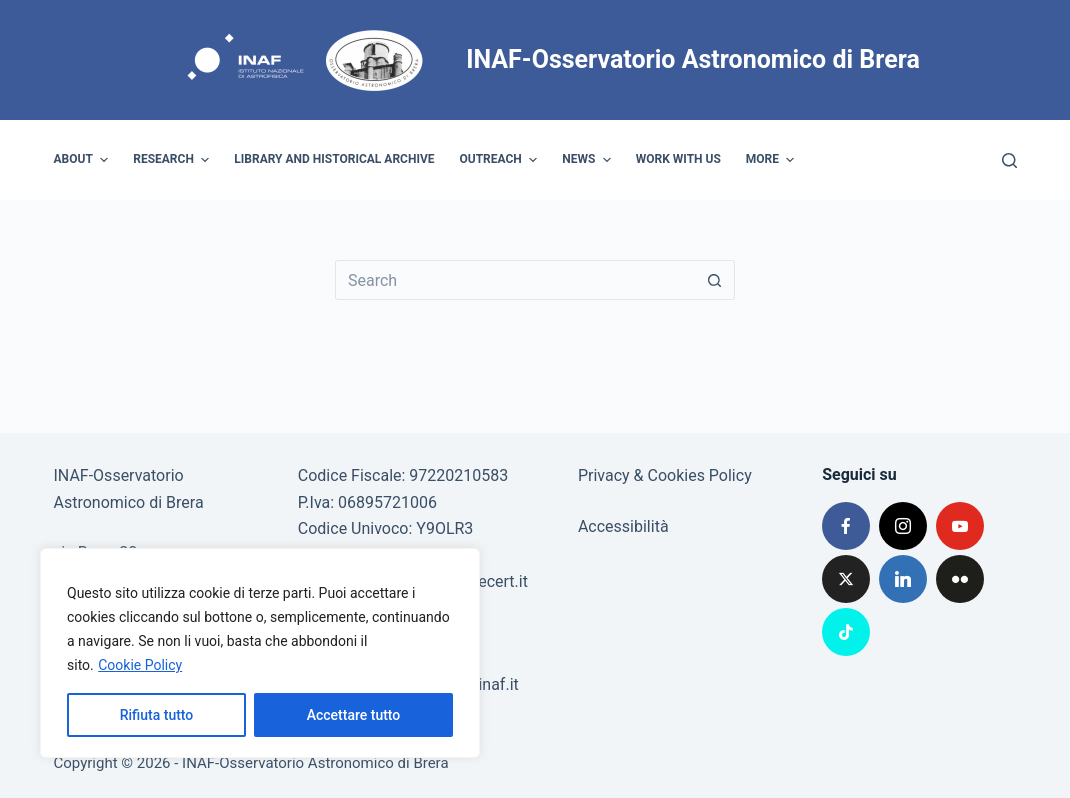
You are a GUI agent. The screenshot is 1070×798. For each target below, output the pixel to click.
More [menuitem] (773, 160)
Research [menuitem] (173, 160)
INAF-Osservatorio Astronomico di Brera (693, 59)
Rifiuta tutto (157, 715)
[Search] (1009, 160)
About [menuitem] (84, 160)
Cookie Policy (140, 665)
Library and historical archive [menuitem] (334, 159)
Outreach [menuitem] (501, 160)
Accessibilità (623, 526)
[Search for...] (515, 280)
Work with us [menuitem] (678, 159)
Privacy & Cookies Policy (665, 475)
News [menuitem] (589, 160)
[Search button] (715, 280)
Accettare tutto (354, 715)
